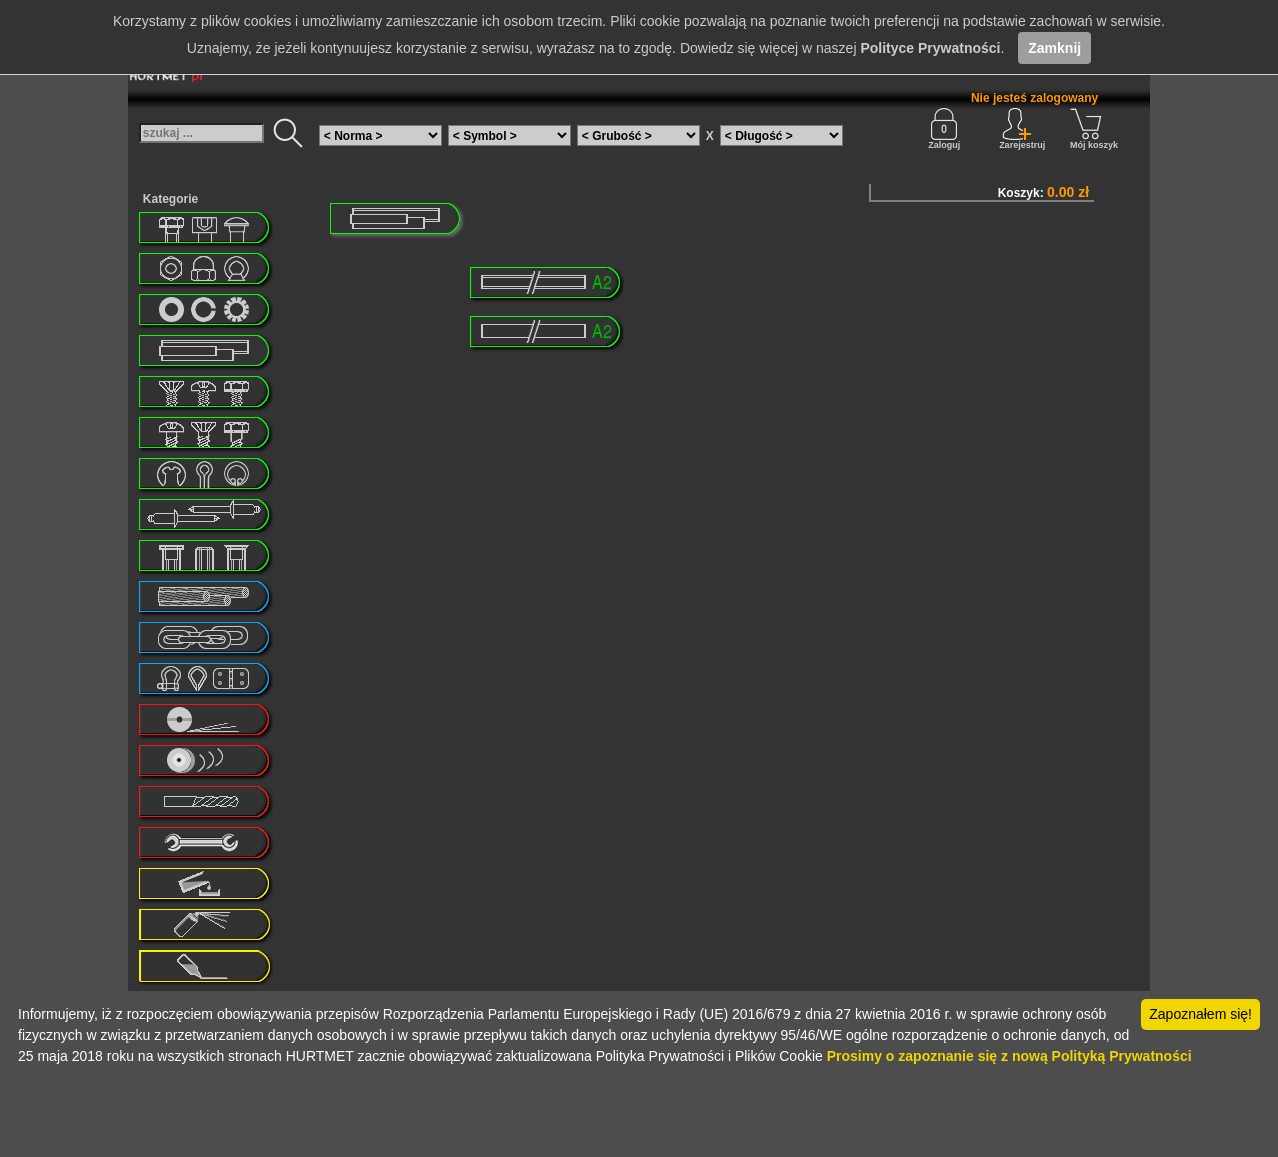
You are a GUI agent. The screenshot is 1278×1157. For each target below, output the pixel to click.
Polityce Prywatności (930, 48)
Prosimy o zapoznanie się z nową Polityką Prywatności (1009, 1056)
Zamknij (1054, 48)
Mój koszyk (1094, 129)
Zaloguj (944, 129)
